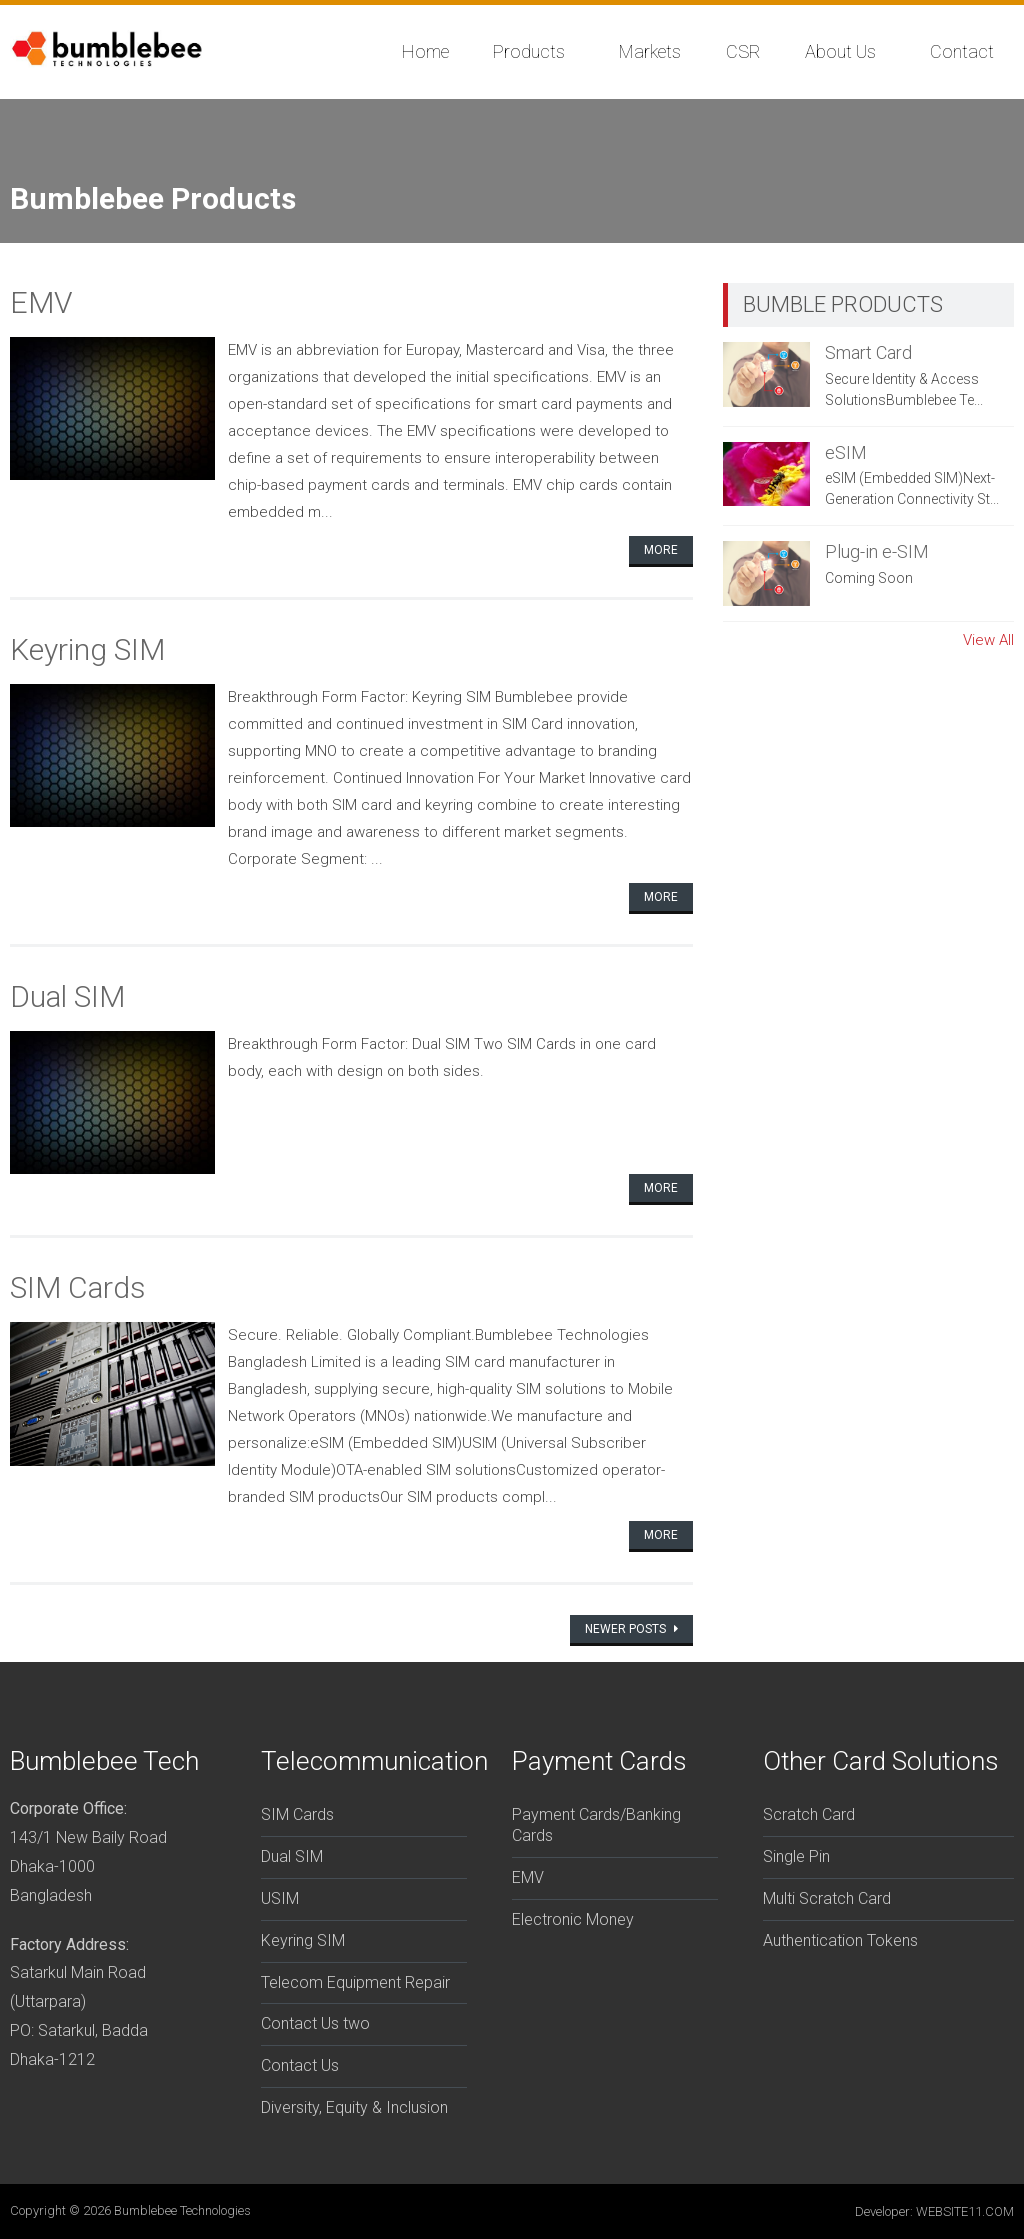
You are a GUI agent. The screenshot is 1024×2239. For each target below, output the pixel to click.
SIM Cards (78, 1287)
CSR (743, 51)
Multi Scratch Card (827, 1898)
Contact (962, 51)
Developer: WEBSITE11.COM (934, 2211)
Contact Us (300, 2065)
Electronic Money (573, 1919)
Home (425, 51)
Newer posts (627, 1629)
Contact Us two (315, 2023)
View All (988, 640)
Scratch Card (809, 1814)
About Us (840, 51)
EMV (41, 302)
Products (529, 51)
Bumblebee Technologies (182, 2210)
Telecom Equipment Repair (355, 1982)
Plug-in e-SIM (877, 551)
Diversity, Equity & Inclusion (354, 2107)
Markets (650, 51)
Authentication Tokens (840, 1940)
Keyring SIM (87, 649)
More (661, 550)
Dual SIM (67, 996)
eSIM (846, 452)
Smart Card (868, 352)
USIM (280, 1898)
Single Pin (796, 1856)
